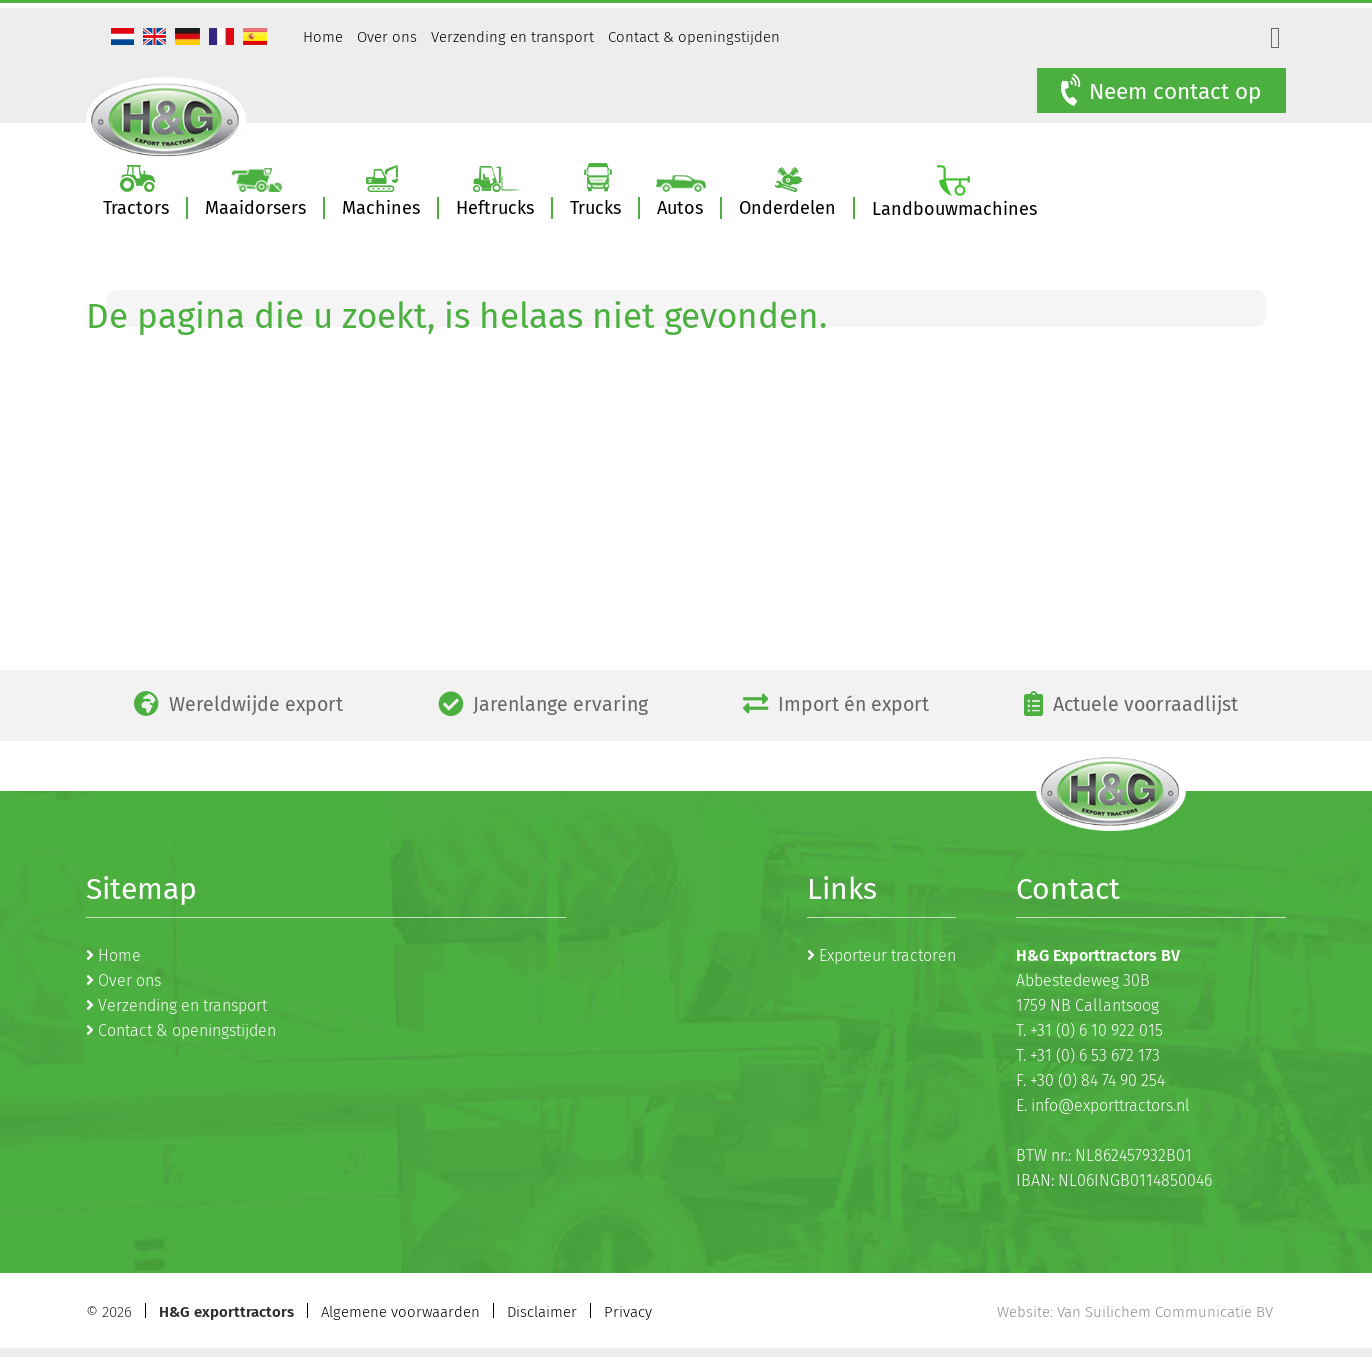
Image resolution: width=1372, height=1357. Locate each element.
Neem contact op (1159, 91)
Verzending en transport (512, 37)
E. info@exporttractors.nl (1103, 1105)
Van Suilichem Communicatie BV (1165, 1312)
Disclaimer (542, 1312)
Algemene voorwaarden (400, 1312)
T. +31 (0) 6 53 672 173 (1088, 1055)
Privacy (628, 1312)
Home (323, 37)
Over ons (387, 37)
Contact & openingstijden (694, 37)
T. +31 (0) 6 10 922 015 (1089, 1030)
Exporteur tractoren (887, 955)
